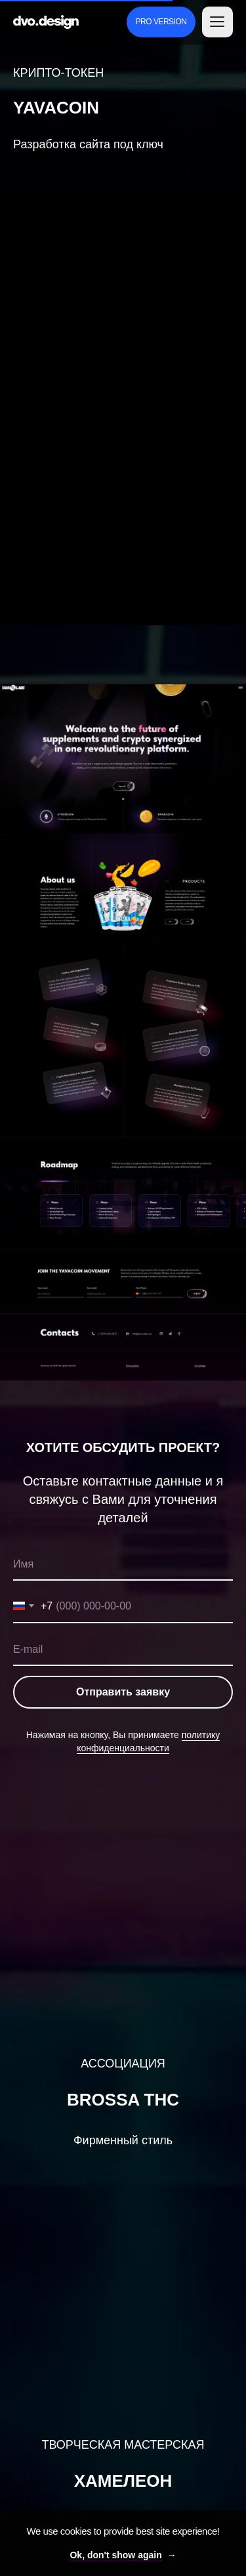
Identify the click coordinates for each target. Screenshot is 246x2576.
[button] (217, 22)
